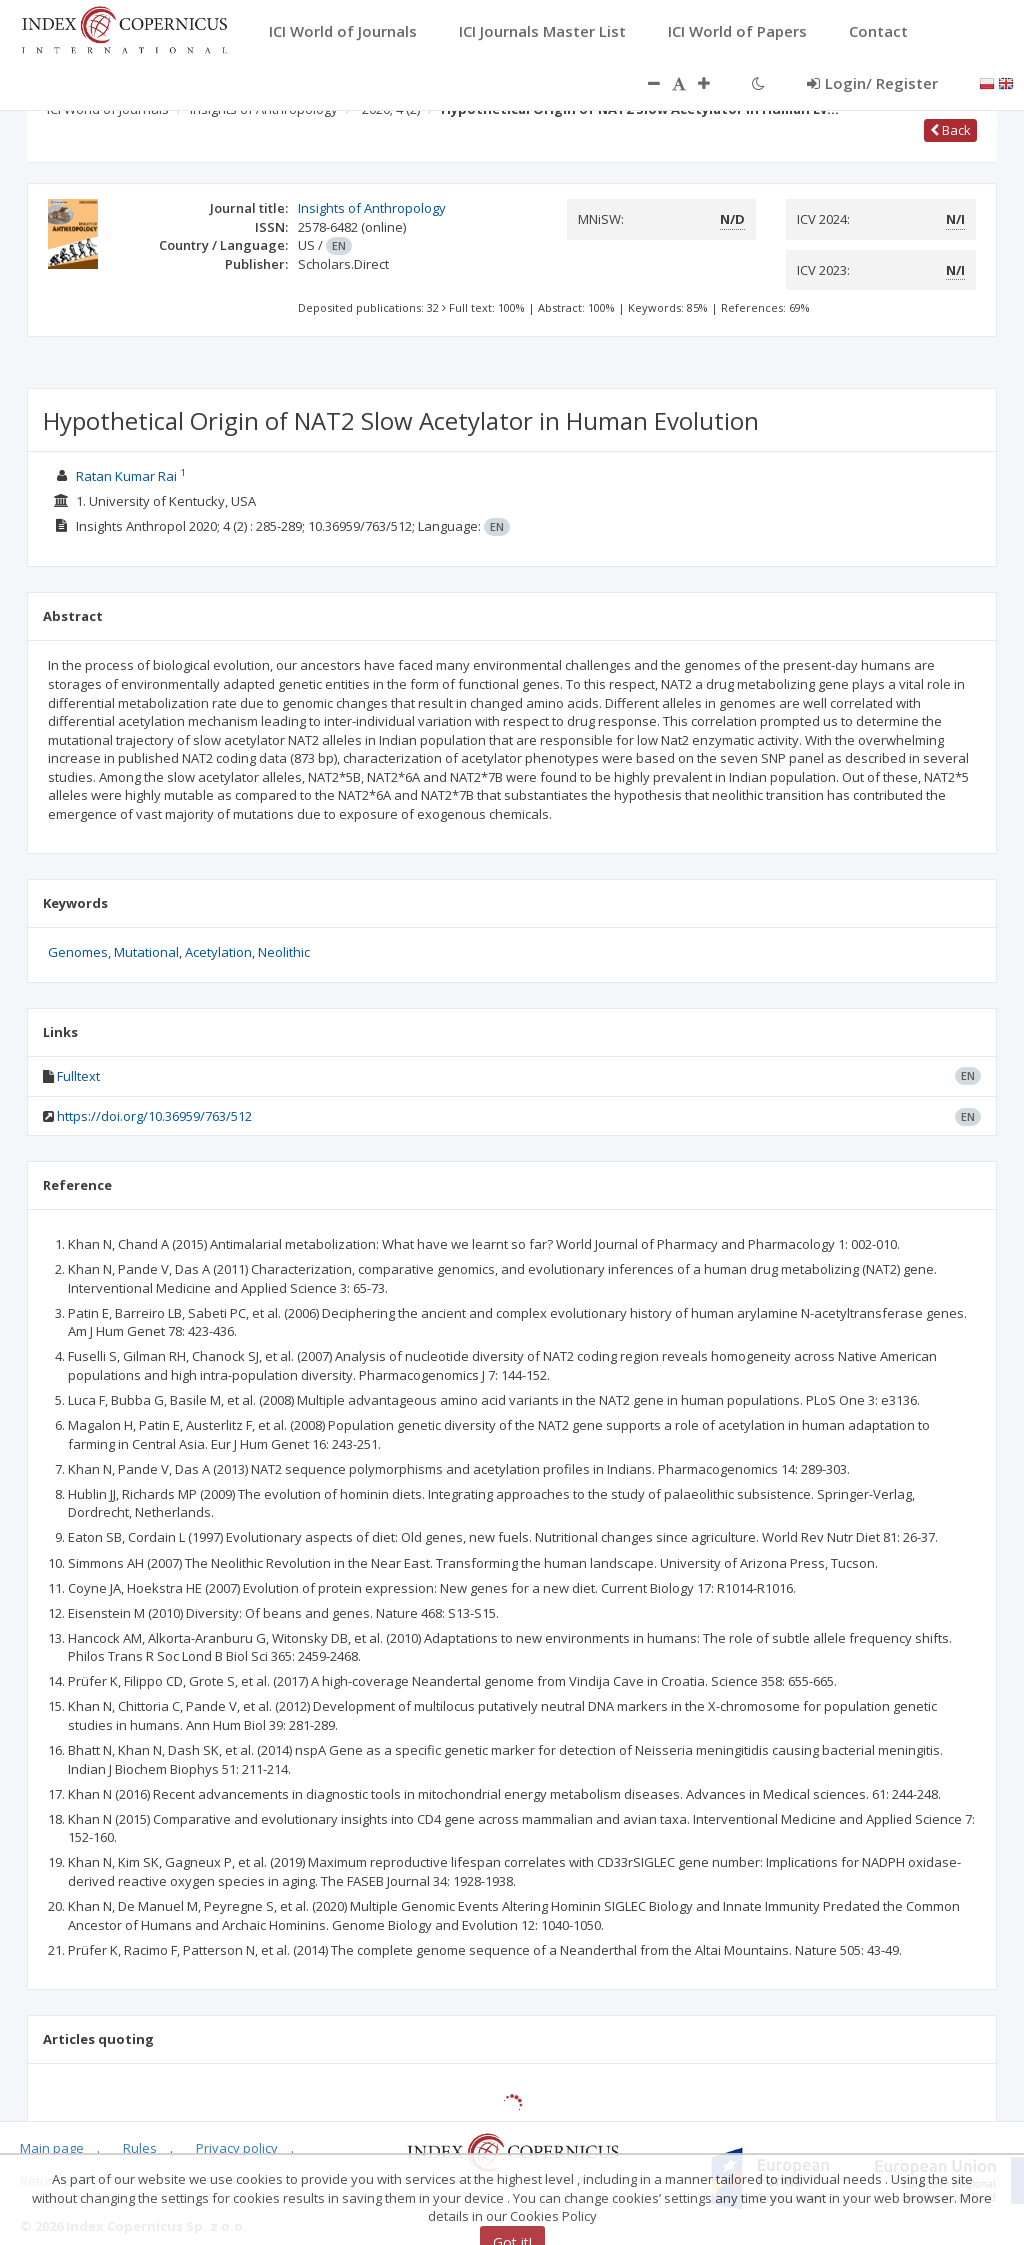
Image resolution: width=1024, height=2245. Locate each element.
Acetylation (218, 952)
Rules (140, 2148)
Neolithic (284, 952)
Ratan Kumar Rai (126, 476)
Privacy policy (237, 2148)
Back (950, 130)
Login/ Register (872, 83)
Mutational (146, 952)
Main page (52, 2148)
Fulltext (78, 1076)
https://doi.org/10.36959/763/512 (154, 1116)
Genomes (78, 952)
